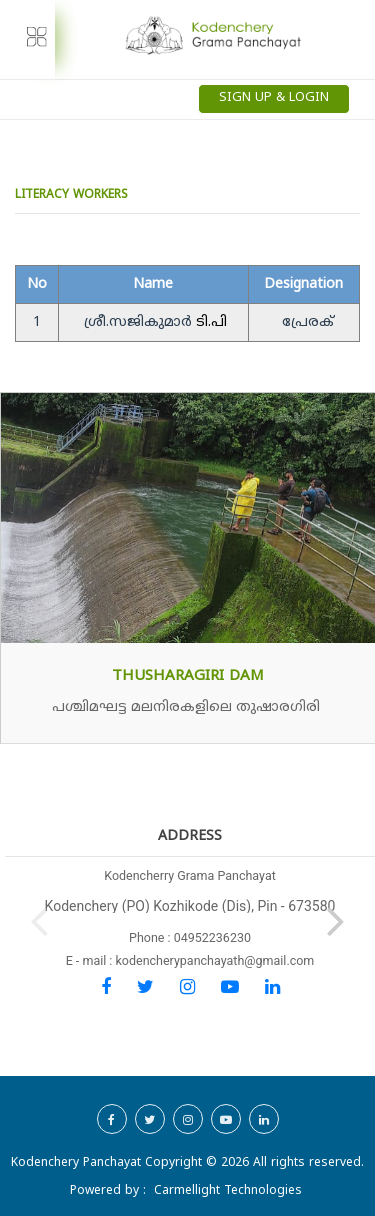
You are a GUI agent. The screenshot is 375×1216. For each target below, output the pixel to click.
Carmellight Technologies (228, 1191)
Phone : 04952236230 (190, 937)
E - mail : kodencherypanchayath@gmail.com (190, 960)
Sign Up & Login (274, 98)
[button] (336, 917)
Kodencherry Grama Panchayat (190, 875)
